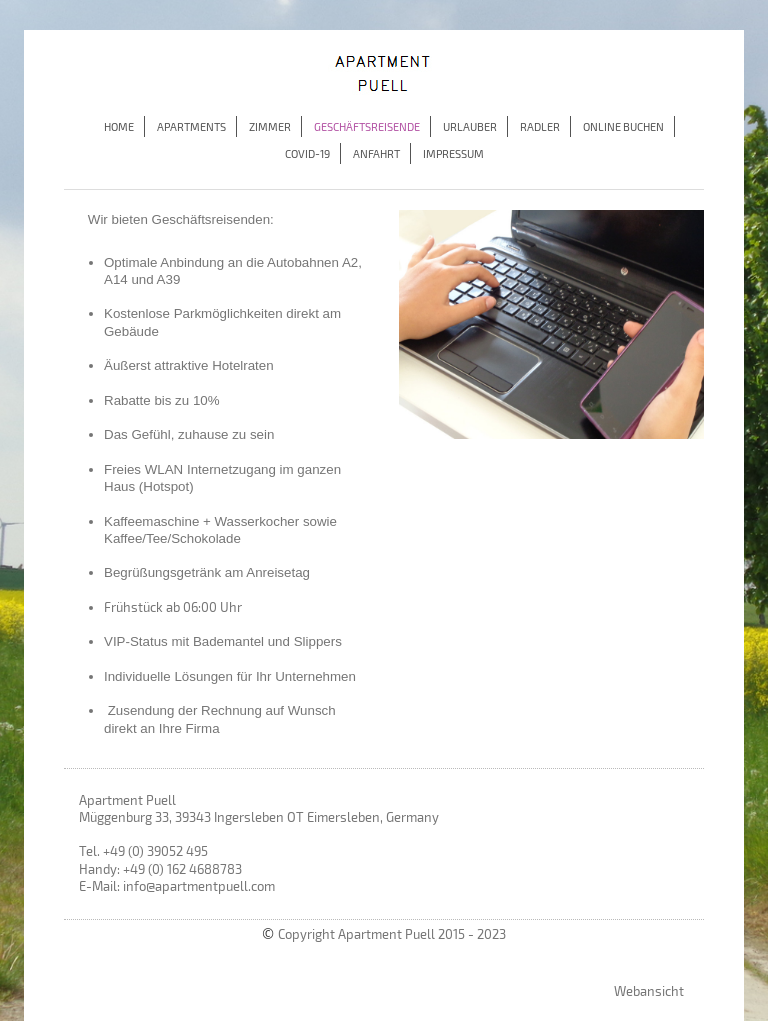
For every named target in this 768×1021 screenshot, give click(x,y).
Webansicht (649, 991)
